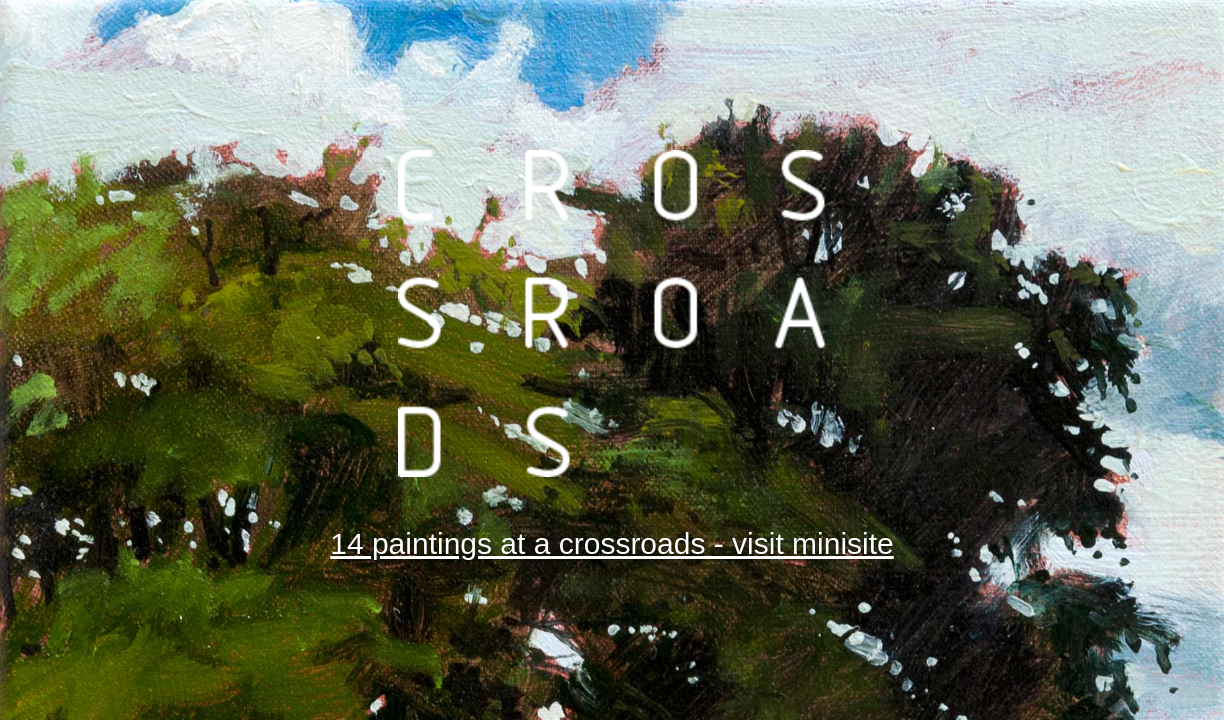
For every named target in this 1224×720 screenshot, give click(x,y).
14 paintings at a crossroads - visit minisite (612, 543)
